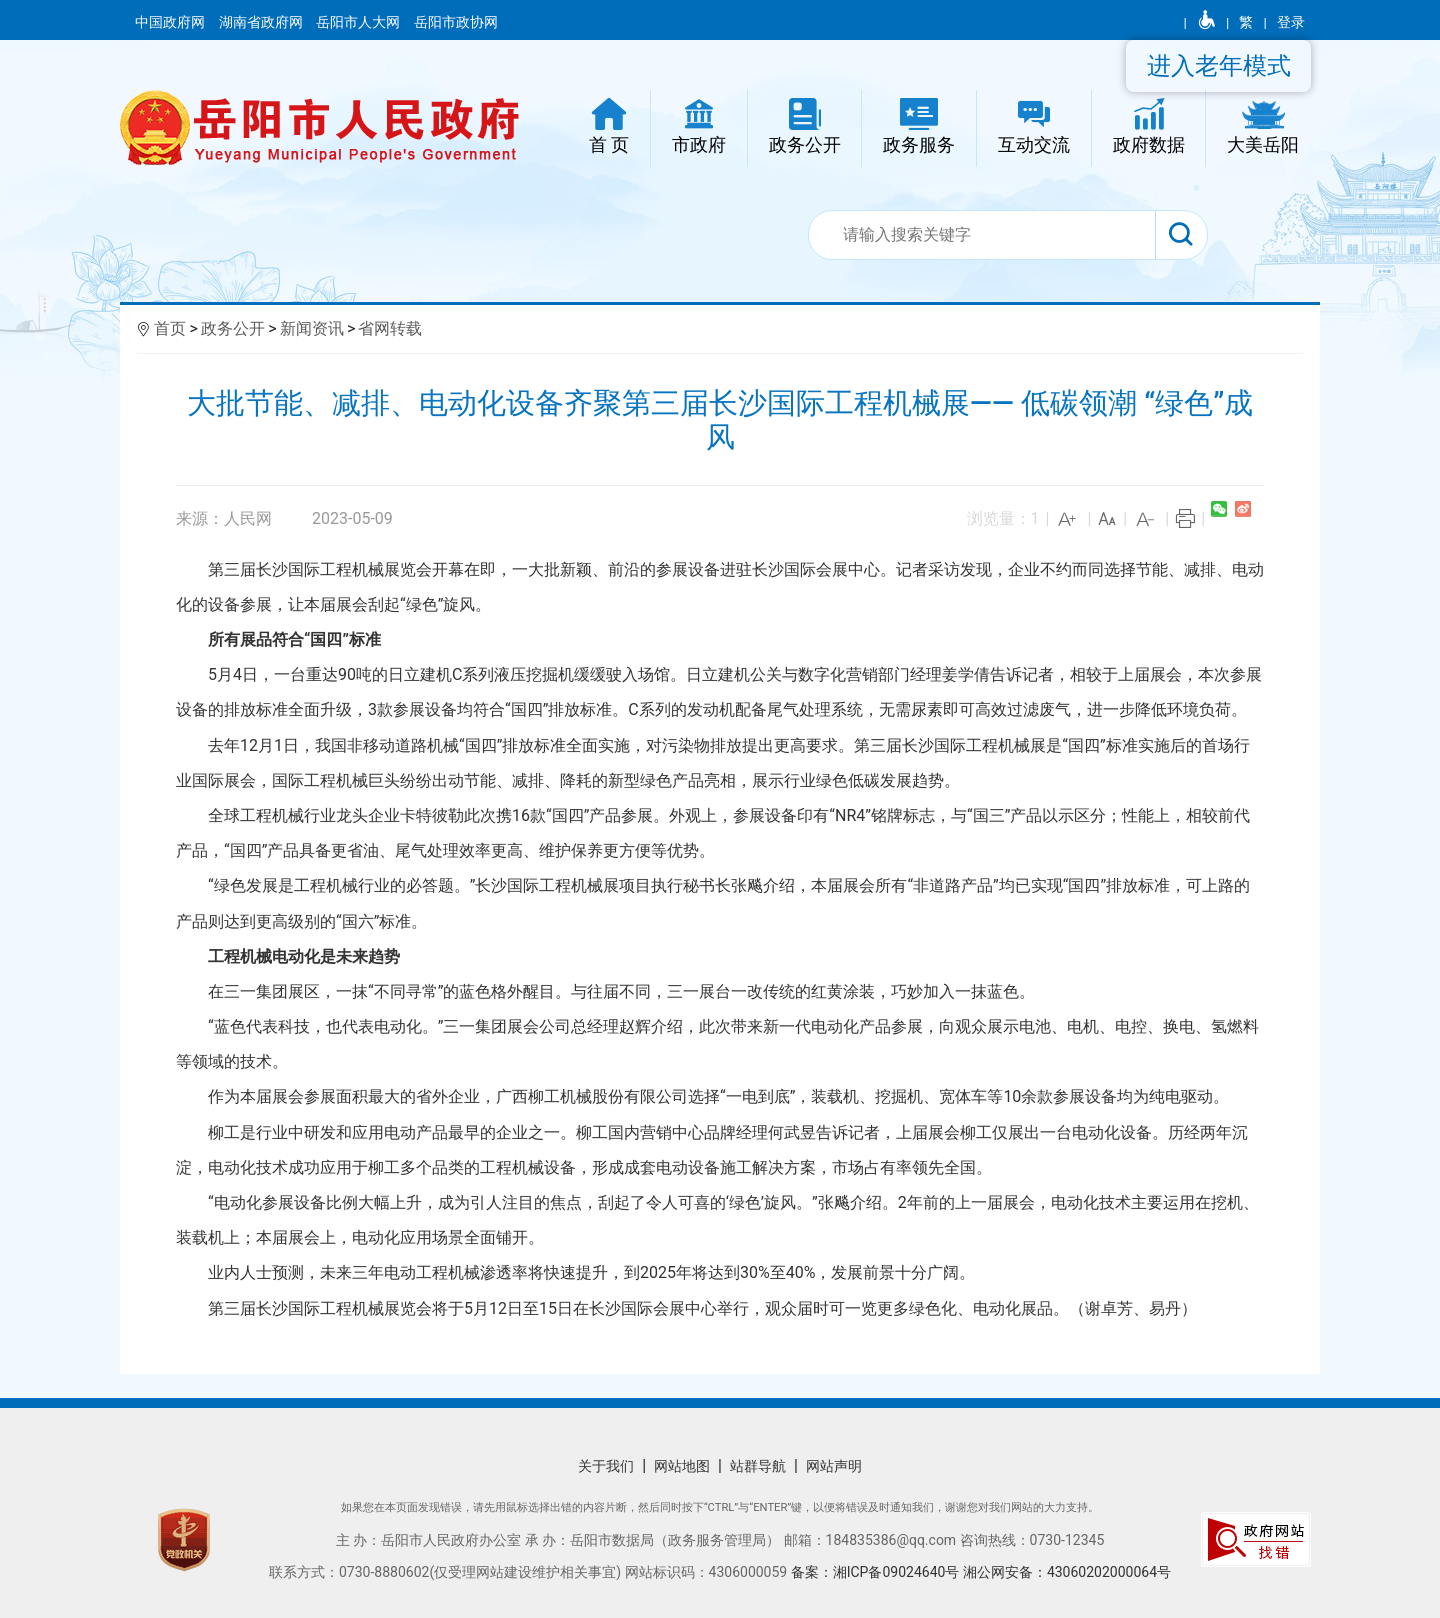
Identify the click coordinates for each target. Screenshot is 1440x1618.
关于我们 (606, 1466)
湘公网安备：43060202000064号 (1067, 1572)
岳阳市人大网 (359, 22)
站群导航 (758, 1466)
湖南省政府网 (262, 22)
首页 (170, 328)
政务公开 (233, 328)
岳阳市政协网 (456, 22)
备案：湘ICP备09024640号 (877, 1572)
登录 (1291, 22)
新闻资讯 (312, 328)
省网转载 (390, 328)
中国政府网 (171, 22)
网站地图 (682, 1466)
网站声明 (834, 1466)
